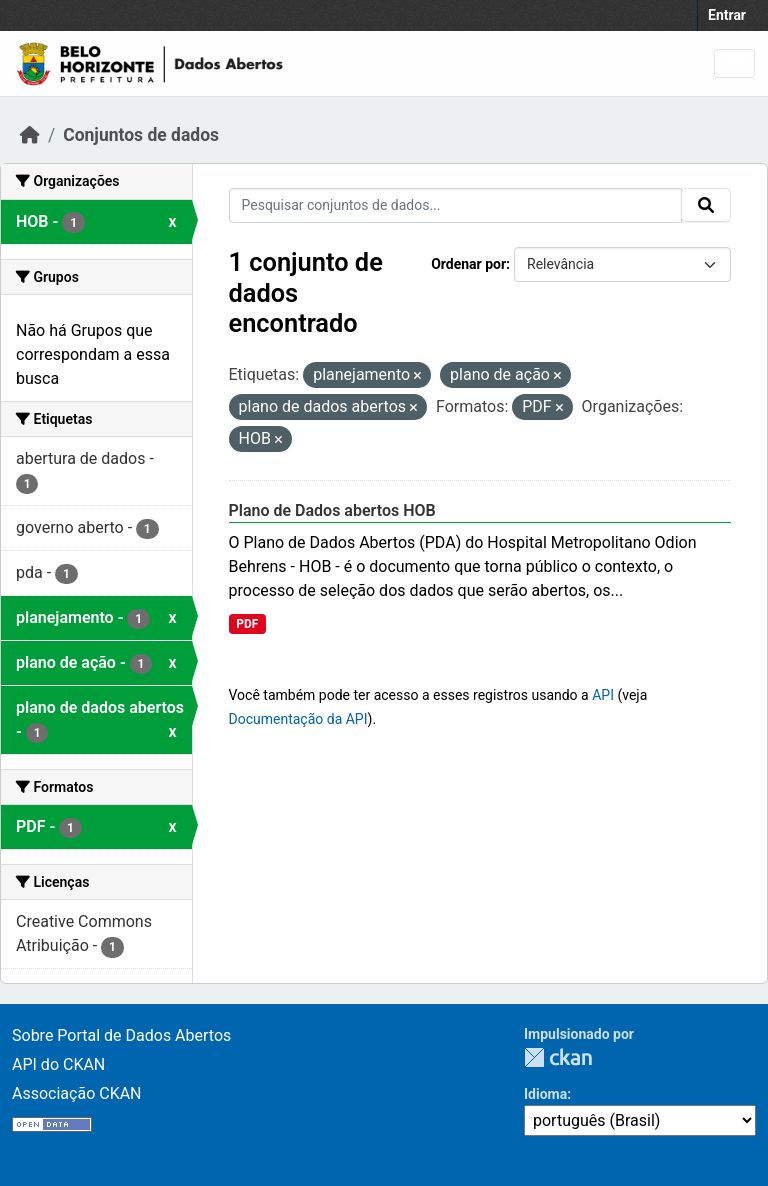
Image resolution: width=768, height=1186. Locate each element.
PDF (247, 624)
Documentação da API (298, 719)
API (603, 695)
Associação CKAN (77, 1093)
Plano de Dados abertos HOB (332, 510)
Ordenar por (468, 264)
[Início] (30, 135)
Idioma (545, 1094)
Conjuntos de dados (141, 135)
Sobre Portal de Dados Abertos (121, 1035)
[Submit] (706, 205)
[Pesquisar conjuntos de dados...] (456, 205)
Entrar (727, 15)
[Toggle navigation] (734, 63)
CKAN (558, 1057)
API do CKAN (58, 1064)
